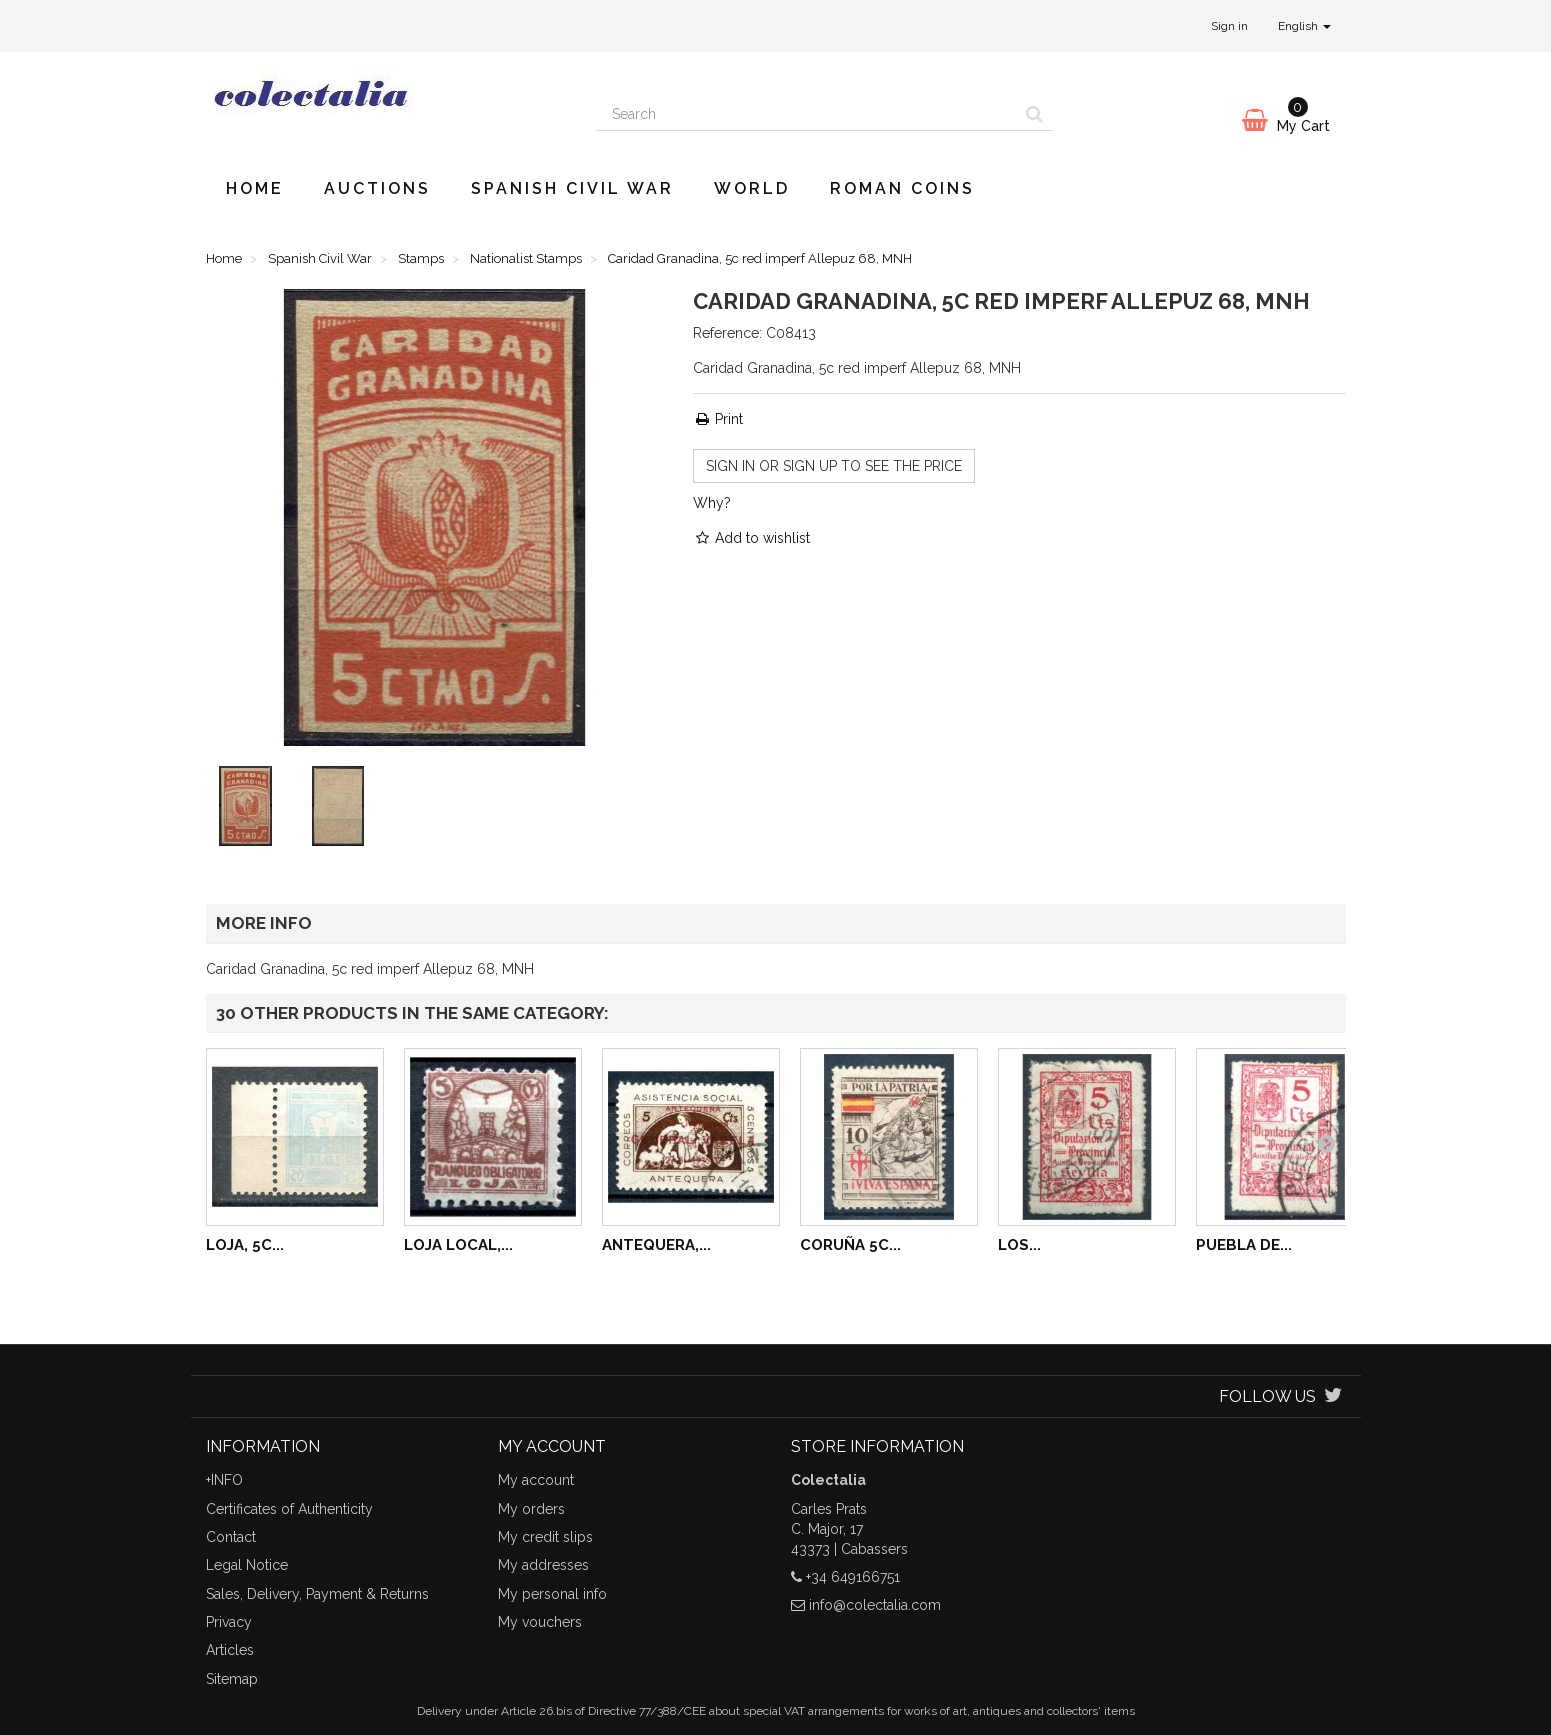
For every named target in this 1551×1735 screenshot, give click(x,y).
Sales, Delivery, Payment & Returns (317, 1594)
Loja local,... (458, 1245)
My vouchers (540, 1622)
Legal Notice (247, 1565)
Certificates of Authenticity (289, 1509)
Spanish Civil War (572, 188)
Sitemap (232, 1679)
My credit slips (545, 1537)
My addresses (543, 1565)
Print (718, 419)
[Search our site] (807, 114)
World (752, 188)
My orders (531, 1509)
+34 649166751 (853, 1577)
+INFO (224, 1480)
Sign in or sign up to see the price (834, 466)
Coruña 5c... (850, 1245)
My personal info (552, 1594)
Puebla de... (1244, 1245)
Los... (1019, 1245)
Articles (230, 1650)
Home (255, 188)
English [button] (1304, 26)
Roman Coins (902, 188)
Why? (712, 503)
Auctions (377, 188)
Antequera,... (656, 1245)
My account (536, 1480)
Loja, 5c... (245, 1245)
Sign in (1229, 26)
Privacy (229, 1622)
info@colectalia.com (875, 1605)
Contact (231, 1537)
